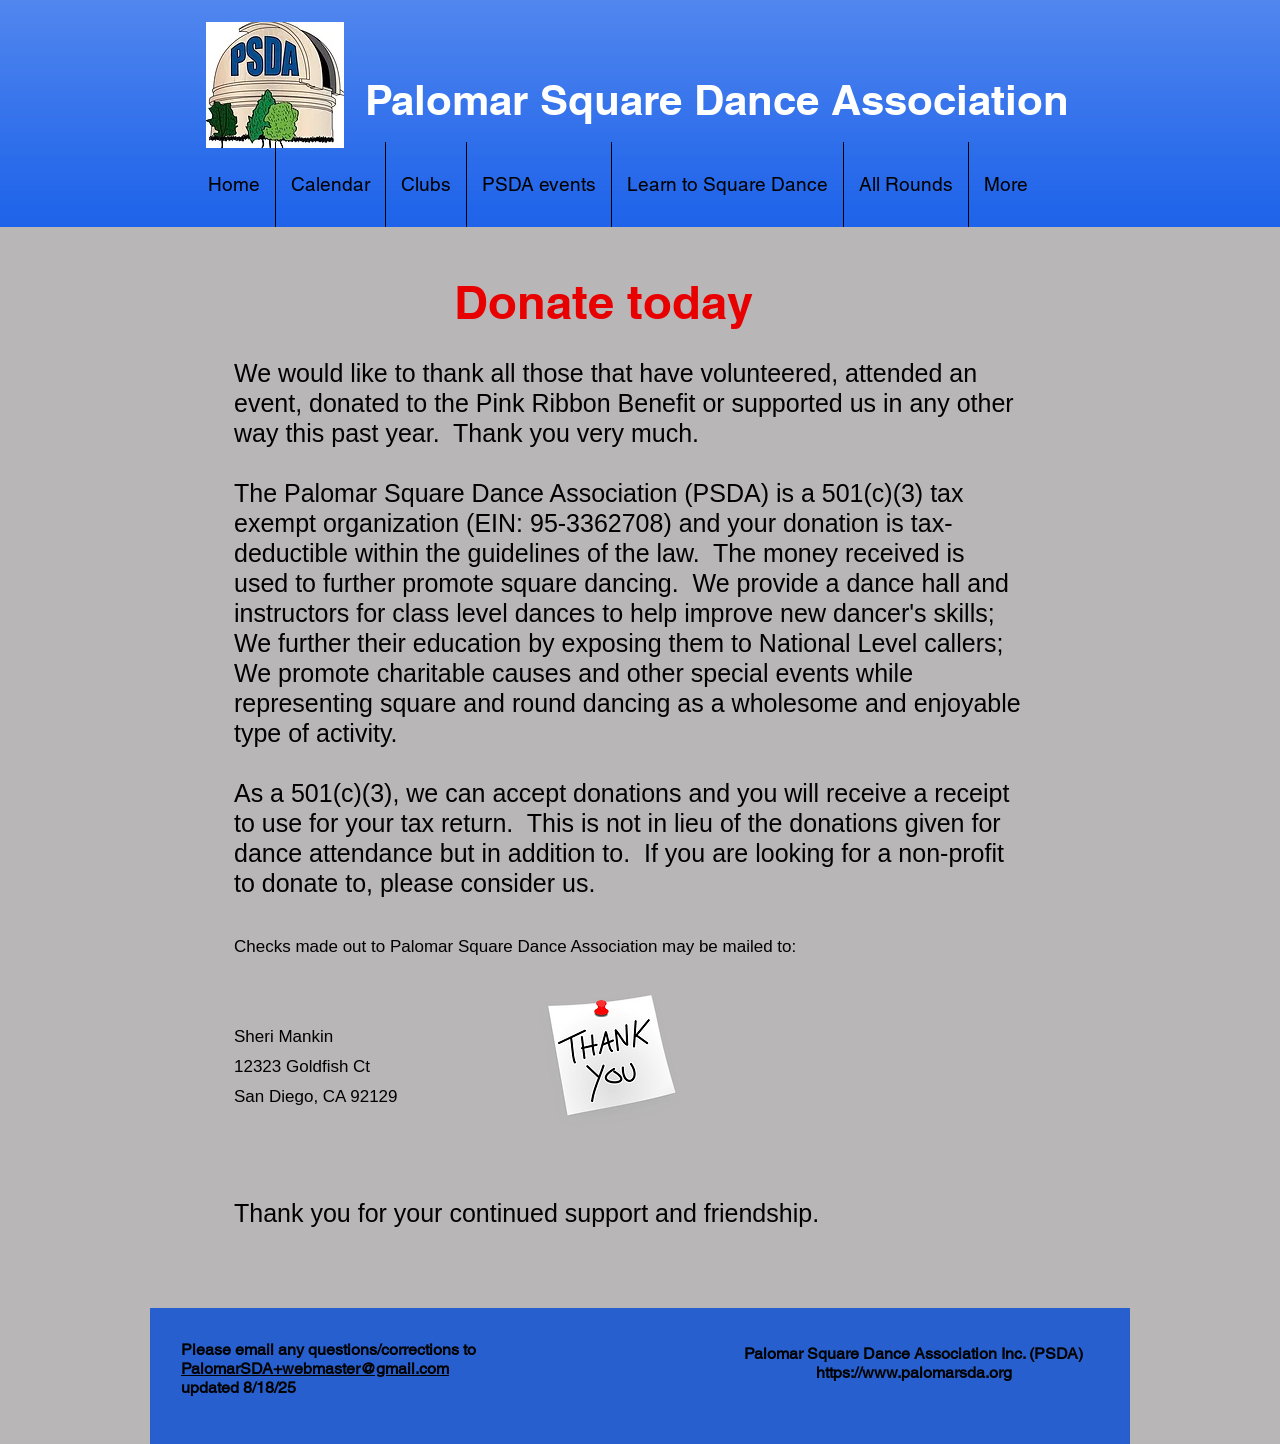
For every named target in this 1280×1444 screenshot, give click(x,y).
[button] (1006, 184)
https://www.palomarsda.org (914, 1372)
